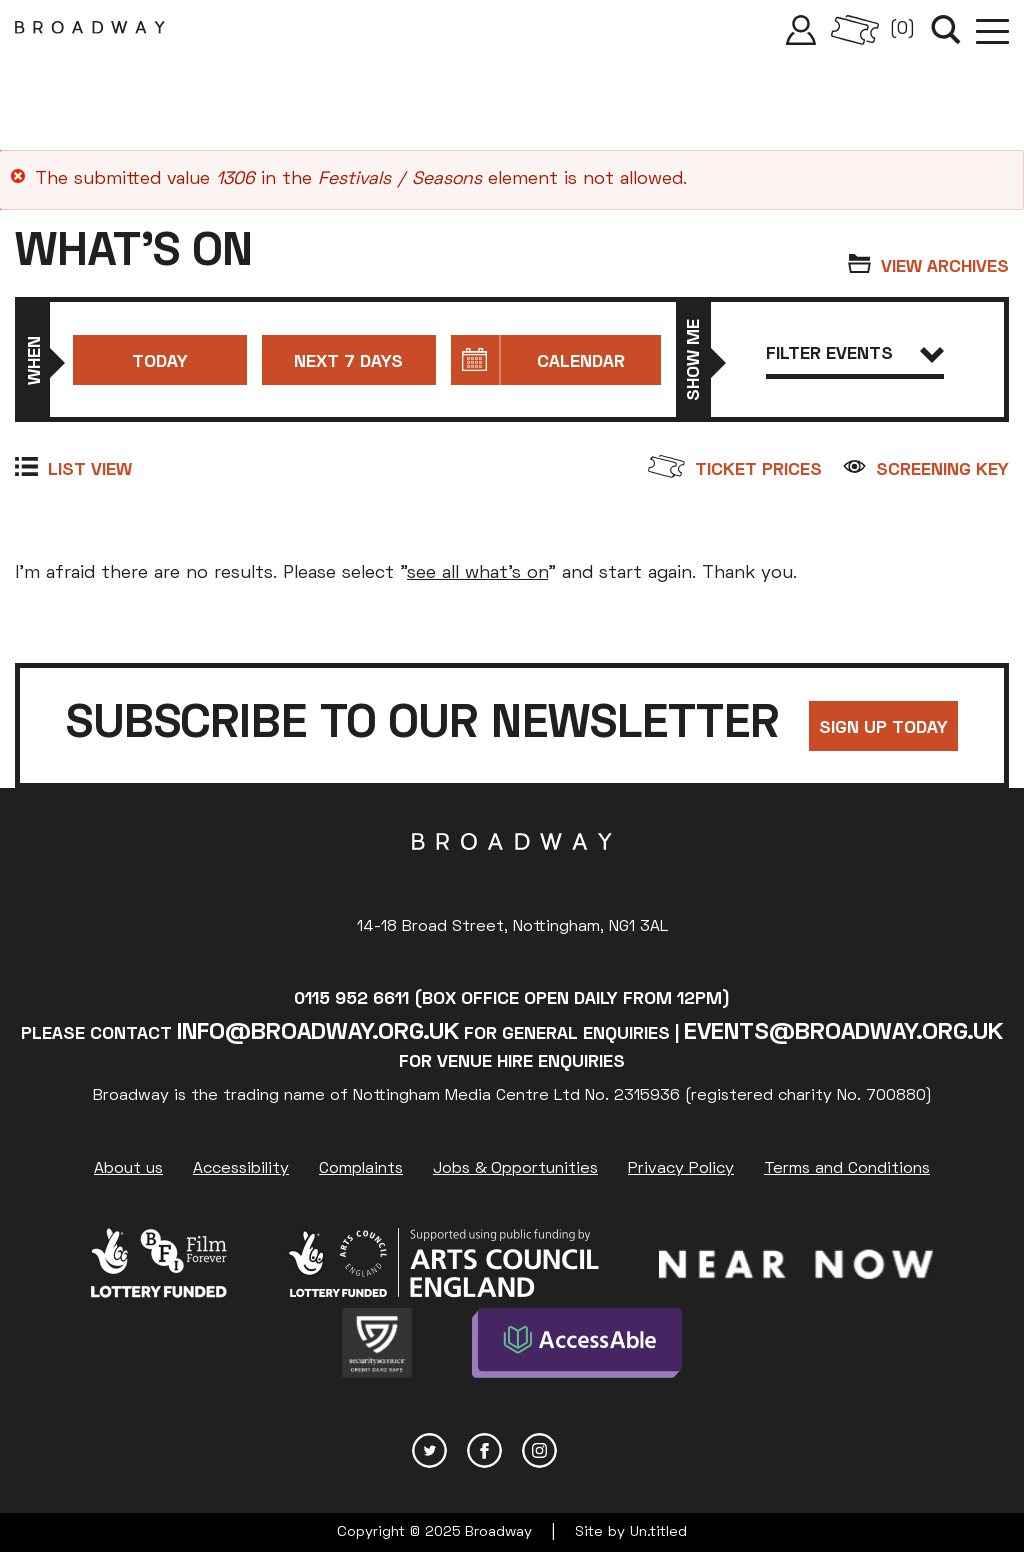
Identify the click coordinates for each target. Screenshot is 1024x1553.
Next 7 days (348, 362)
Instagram (539, 1450)
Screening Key (942, 470)
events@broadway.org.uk (843, 1033)
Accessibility (241, 1169)
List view (90, 470)
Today (160, 362)
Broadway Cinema (512, 873)
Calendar (581, 362)
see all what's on (477, 573)
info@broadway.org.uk (318, 1033)
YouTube (594, 1450)
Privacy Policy (681, 1169)
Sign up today (883, 728)
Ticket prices (758, 470)
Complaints (361, 1169)
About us (128, 1169)
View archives (945, 267)
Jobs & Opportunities (515, 1169)
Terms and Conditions (847, 1169)
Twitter (429, 1450)
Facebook (484, 1450)
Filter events (855, 354)
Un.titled (658, 1532)
